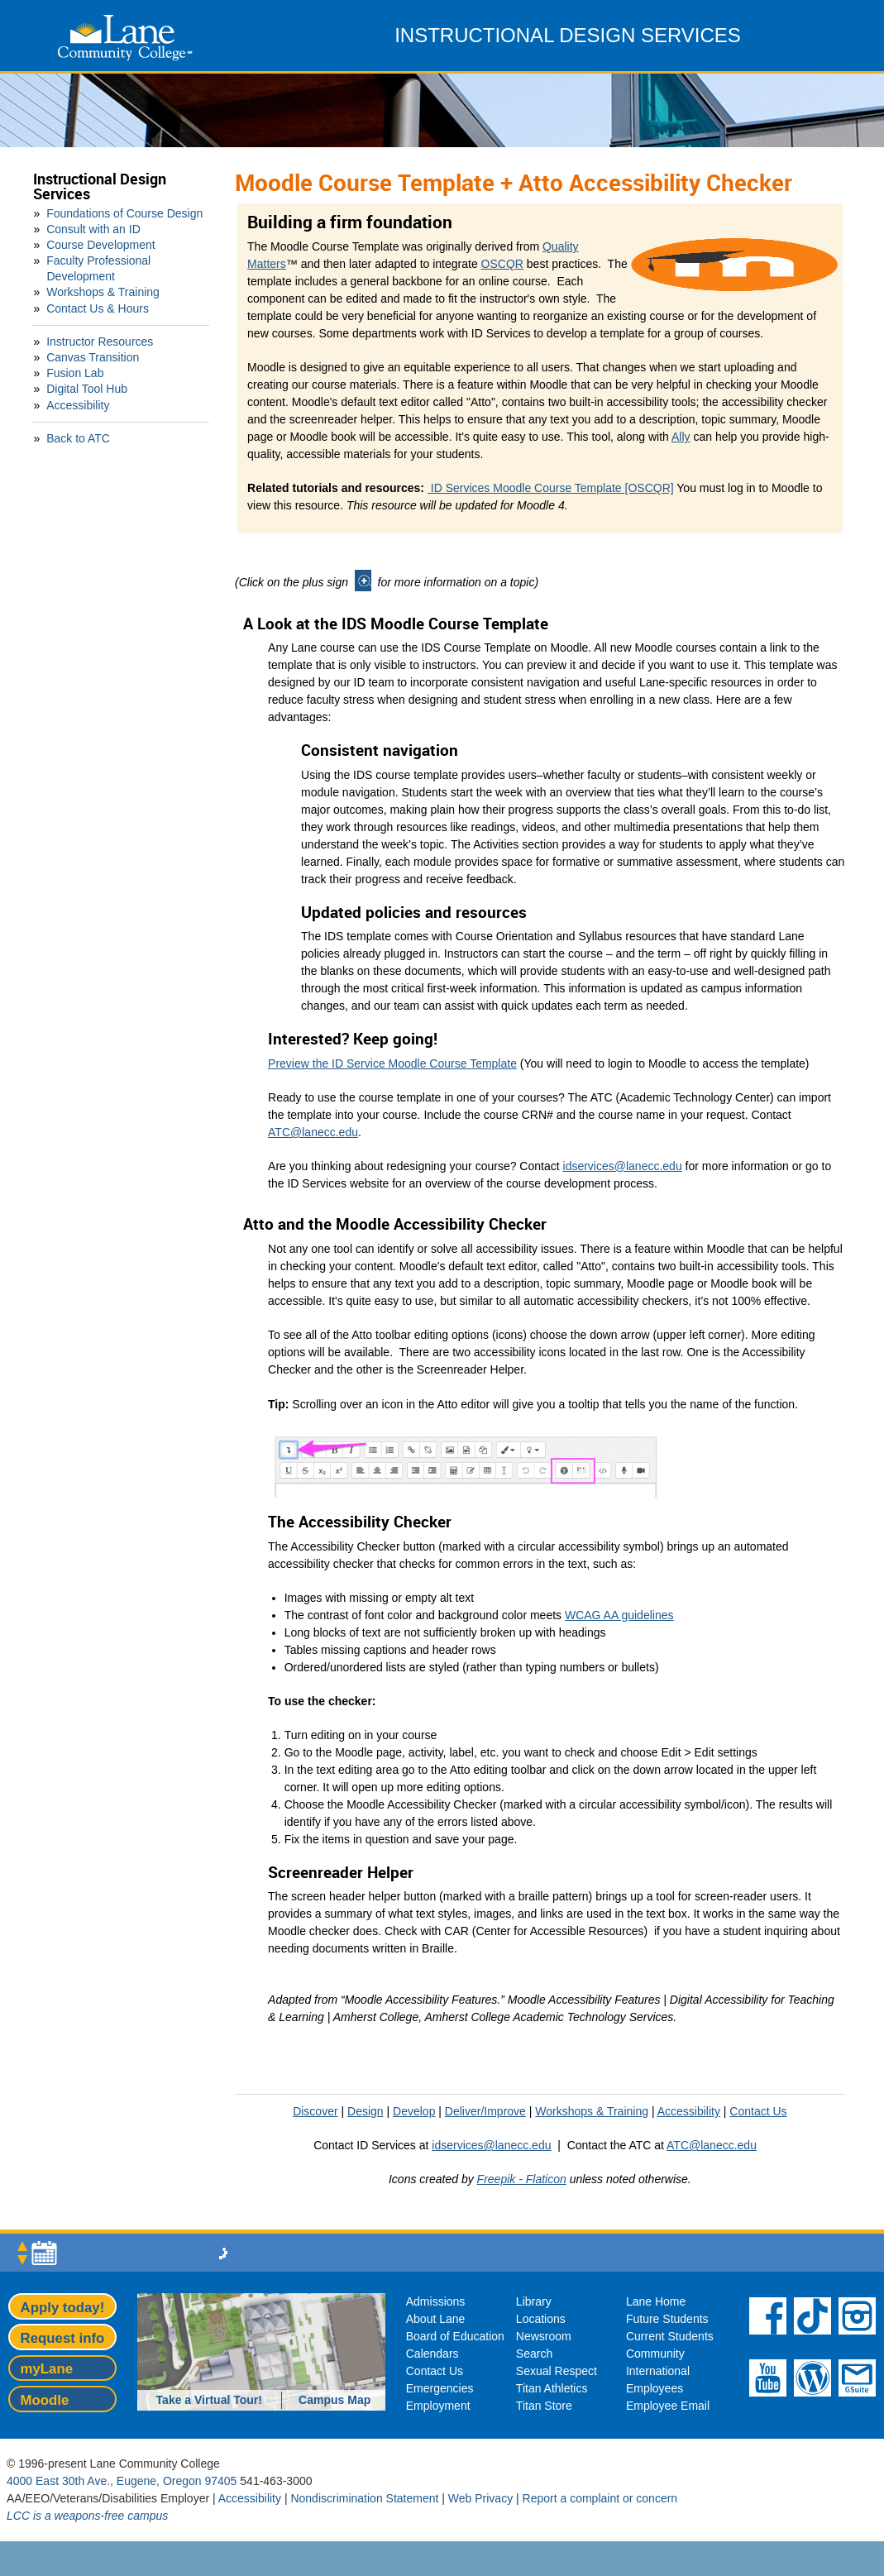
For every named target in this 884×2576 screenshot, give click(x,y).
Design (365, 2111)
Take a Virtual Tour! (209, 2399)
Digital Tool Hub (86, 388)
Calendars (432, 2353)
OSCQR (502, 263)
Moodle (45, 2400)
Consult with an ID (93, 229)
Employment (438, 2405)
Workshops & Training (103, 292)
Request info (63, 2338)
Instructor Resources (99, 341)
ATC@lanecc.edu (313, 1132)
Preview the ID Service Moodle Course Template (392, 1063)
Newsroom (543, 2336)
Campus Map (334, 2399)
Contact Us (757, 2111)
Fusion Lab (74, 373)
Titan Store (544, 2405)
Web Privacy (480, 2498)
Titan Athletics (552, 2388)
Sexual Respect (556, 2371)
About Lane (436, 2318)
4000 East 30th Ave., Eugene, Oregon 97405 (122, 2481)
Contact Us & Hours (97, 308)
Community (655, 2353)
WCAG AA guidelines (619, 1615)
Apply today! (63, 2308)
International (658, 2371)
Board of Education (455, 2336)
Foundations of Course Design (124, 213)
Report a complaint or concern (600, 2498)
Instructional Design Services (99, 186)
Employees (654, 2388)
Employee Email (668, 2405)
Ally (680, 436)
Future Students (667, 2318)
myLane (47, 2369)
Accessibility (77, 405)
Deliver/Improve (485, 2111)
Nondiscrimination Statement (364, 2498)
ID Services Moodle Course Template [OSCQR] (551, 488)
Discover (315, 2111)
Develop (414, 2111)
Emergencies (440, 2388)
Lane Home (656, 2301)
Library (534, 2301)
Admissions (436, 2301)
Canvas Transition (92, 357)
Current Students (670, 2336)
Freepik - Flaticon (521, 2179)
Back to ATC (78, 438)
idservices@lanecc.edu (622, 1166)
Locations (541, 2318)
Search (534, 2353)
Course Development (100, 244)
